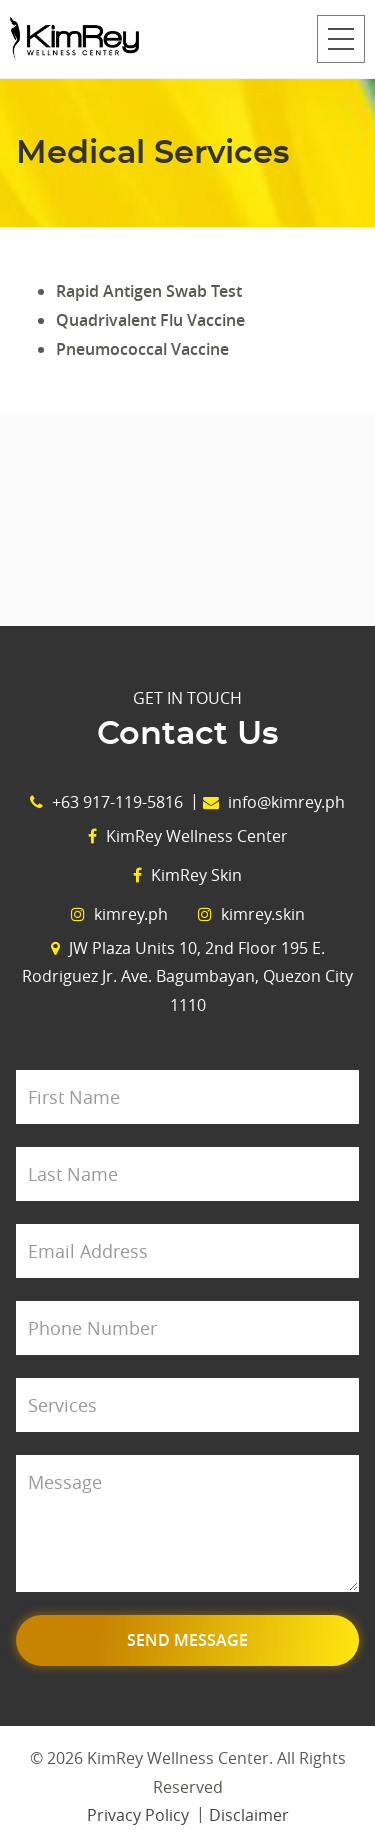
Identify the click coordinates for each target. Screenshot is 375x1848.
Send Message (187, 1640)
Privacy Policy (138, 1815)
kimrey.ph (119, 914)
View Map (187, 519)
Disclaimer (249, 1815)
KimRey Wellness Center (188, 836)
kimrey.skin (251, 914)
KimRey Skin (187, 875)
